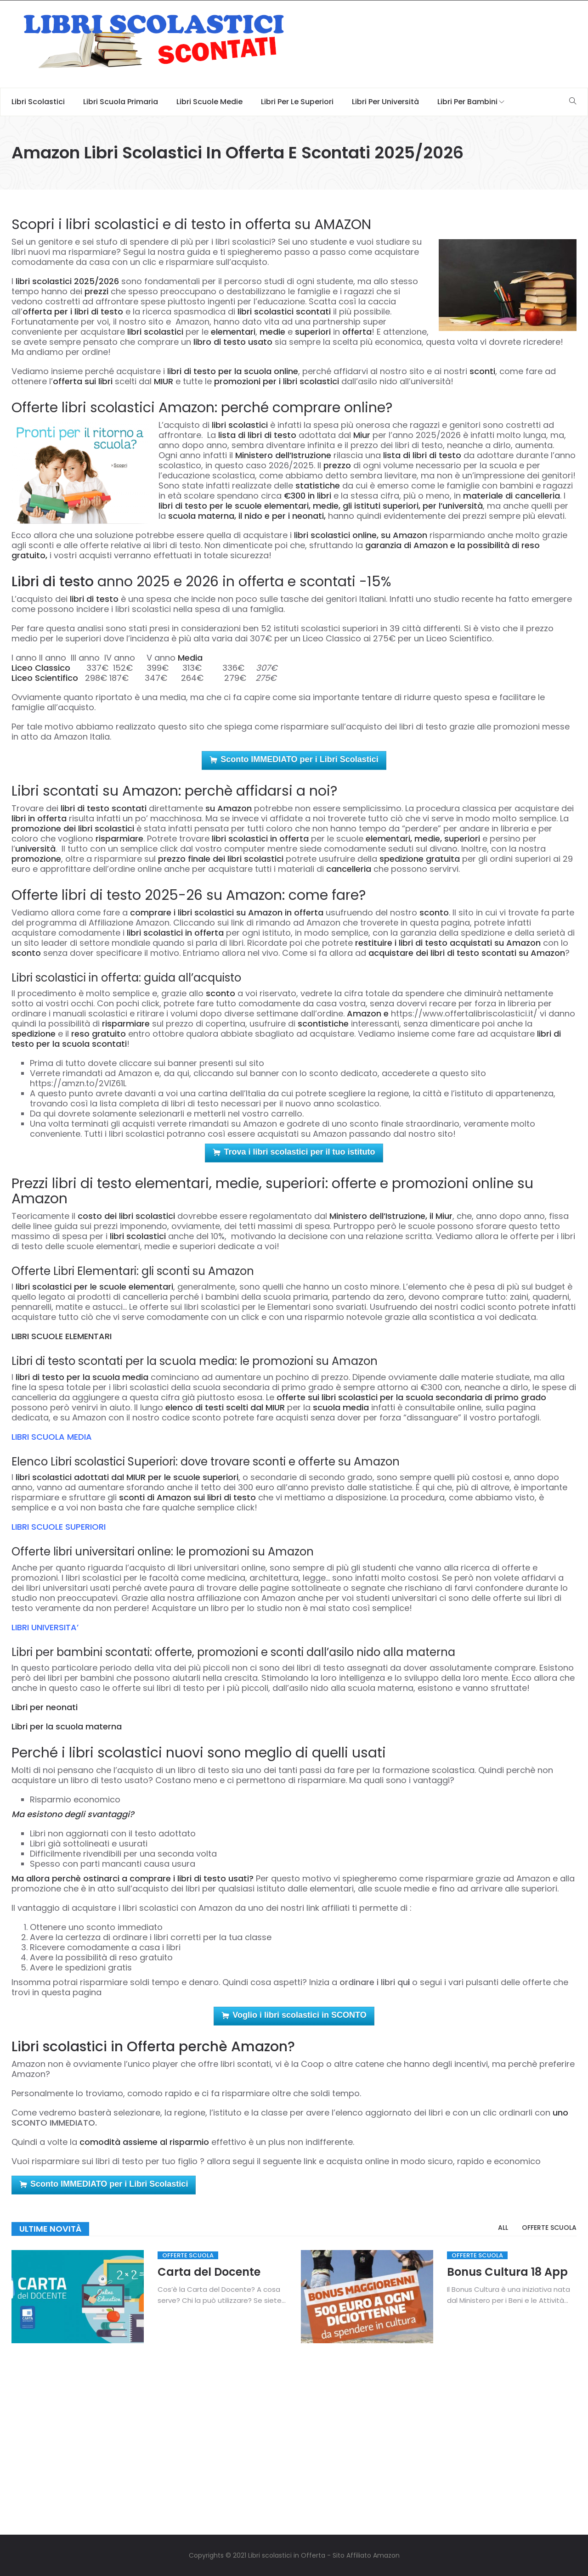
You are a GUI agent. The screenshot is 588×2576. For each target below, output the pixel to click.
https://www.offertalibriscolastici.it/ (464, 1013)
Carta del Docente (209, 2271)
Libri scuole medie (209, 101)
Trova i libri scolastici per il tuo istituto (294, 1152)
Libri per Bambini (467, 101)
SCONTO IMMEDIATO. (54, 2122)
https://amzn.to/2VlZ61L (78, 1083)
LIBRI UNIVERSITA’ (45, 1627)
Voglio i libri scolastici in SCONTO (293, 2015)
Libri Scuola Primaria (120, 101)
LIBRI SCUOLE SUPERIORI (58, 1526)
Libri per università (385, 101)
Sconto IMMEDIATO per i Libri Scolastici (293, 760)
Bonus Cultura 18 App (507, 2271)
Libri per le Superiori (297, 101)
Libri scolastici (38, 101)
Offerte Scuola (188, 2255)
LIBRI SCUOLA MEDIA (51, 1436)
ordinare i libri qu (373, 1982)
